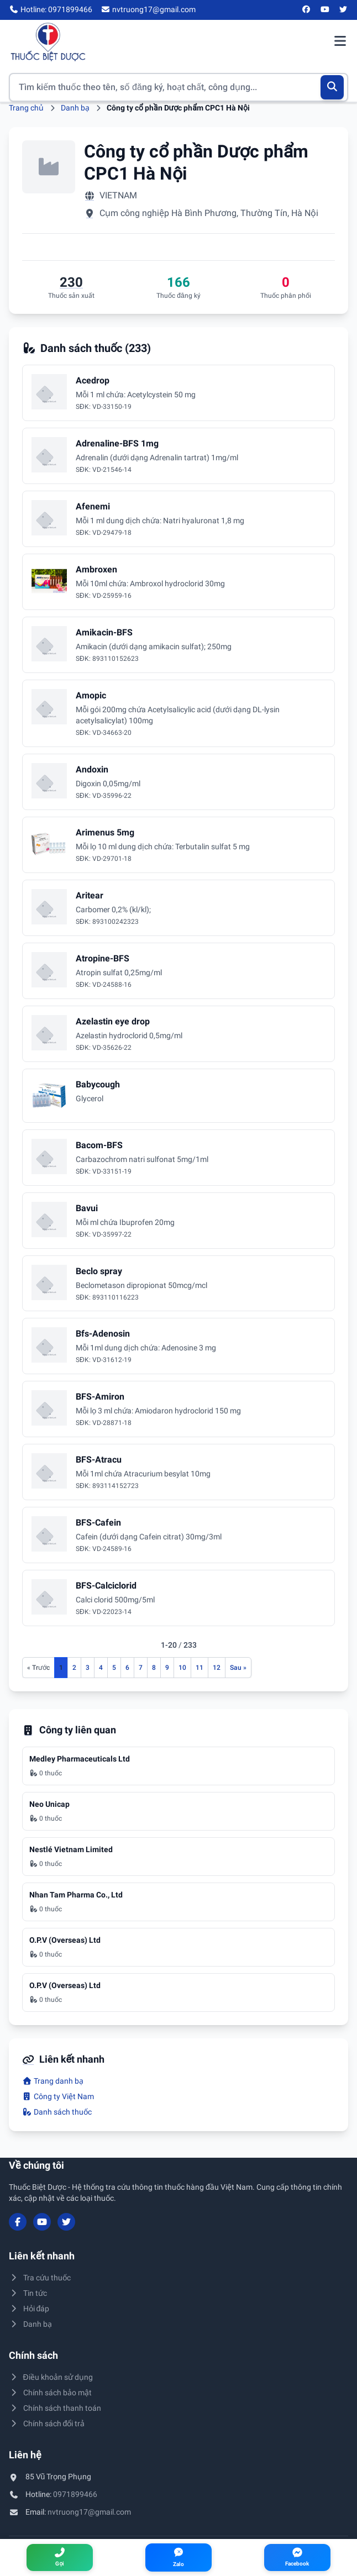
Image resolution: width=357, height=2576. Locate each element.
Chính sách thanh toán (55, 2408)
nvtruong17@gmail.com (89, 2511)
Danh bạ (75, 107)
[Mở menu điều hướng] (340, 42)
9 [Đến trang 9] (167, 1667)
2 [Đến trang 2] (74, 1667)
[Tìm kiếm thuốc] (178, 87)
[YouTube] (325, 9)
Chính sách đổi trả (47, 2423)
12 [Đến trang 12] (217, 1667)
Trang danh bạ (52, 2080)
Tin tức (28, 2293)
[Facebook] (307, 9)
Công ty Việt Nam (58, 2096)
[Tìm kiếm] (332, 87)
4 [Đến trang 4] (101, 1667)
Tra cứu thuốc (40, 2277)
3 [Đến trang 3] (88, 1667)
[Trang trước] (38, 1667)
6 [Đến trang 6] (127, 1667)
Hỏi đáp (29, 2308)
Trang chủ (26, 107)
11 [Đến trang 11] (199, 1667)
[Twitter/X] (344, 9)
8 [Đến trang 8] (154, 1667)
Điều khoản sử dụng (51, 2377)
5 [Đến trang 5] (114, 1667)
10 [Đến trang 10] (182, 1667)
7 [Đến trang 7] (141, 1667)
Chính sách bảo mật (50, 2392)
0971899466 (75, 2494)
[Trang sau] (238, 1667)
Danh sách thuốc (57, 2111)
